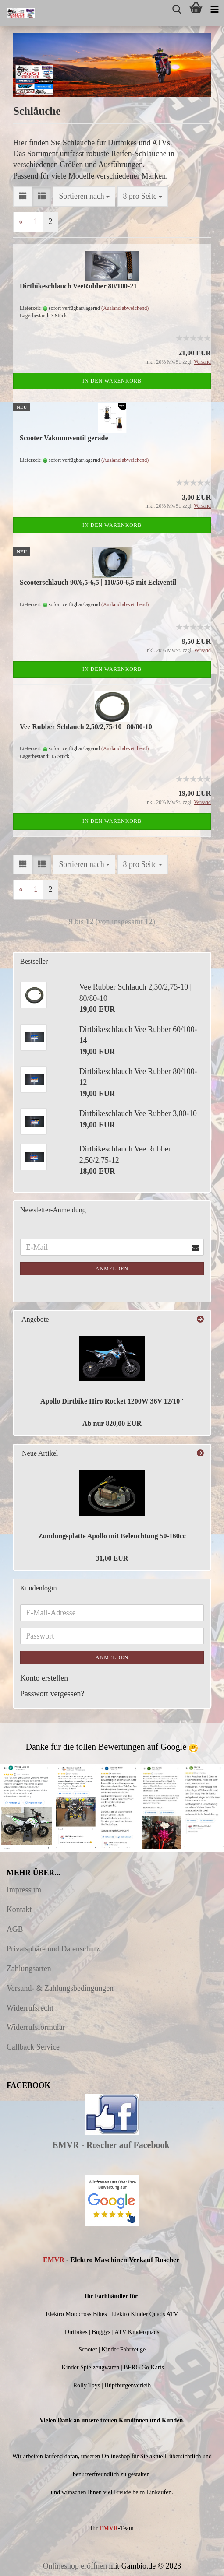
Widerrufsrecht (30, 2008)
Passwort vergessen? (52, 1693)
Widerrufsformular (36, 2027)
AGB (15, 1929)
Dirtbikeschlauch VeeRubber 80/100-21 (78, 286)
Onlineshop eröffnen (75, 2566)
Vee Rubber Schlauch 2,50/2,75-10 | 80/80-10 (86, 726)
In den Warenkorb (112, 381)
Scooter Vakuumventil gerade (64, 438)
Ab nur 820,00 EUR (112, 1423)
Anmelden (112, 1269)
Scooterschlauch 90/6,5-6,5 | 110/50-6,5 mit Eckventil (98, 582)
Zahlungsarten (29, 1968)
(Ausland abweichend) (125, 308)
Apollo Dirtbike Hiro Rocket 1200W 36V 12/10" (112, 1401)
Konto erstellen (44, 1678)
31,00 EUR (112, 1558)
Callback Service (33, 2047)
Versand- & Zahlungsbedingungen (60, 1988)
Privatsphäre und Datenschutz (53, 1948)
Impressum (24, 1889)
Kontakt (19, 1909)
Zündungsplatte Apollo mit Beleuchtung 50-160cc (112, 1536)
